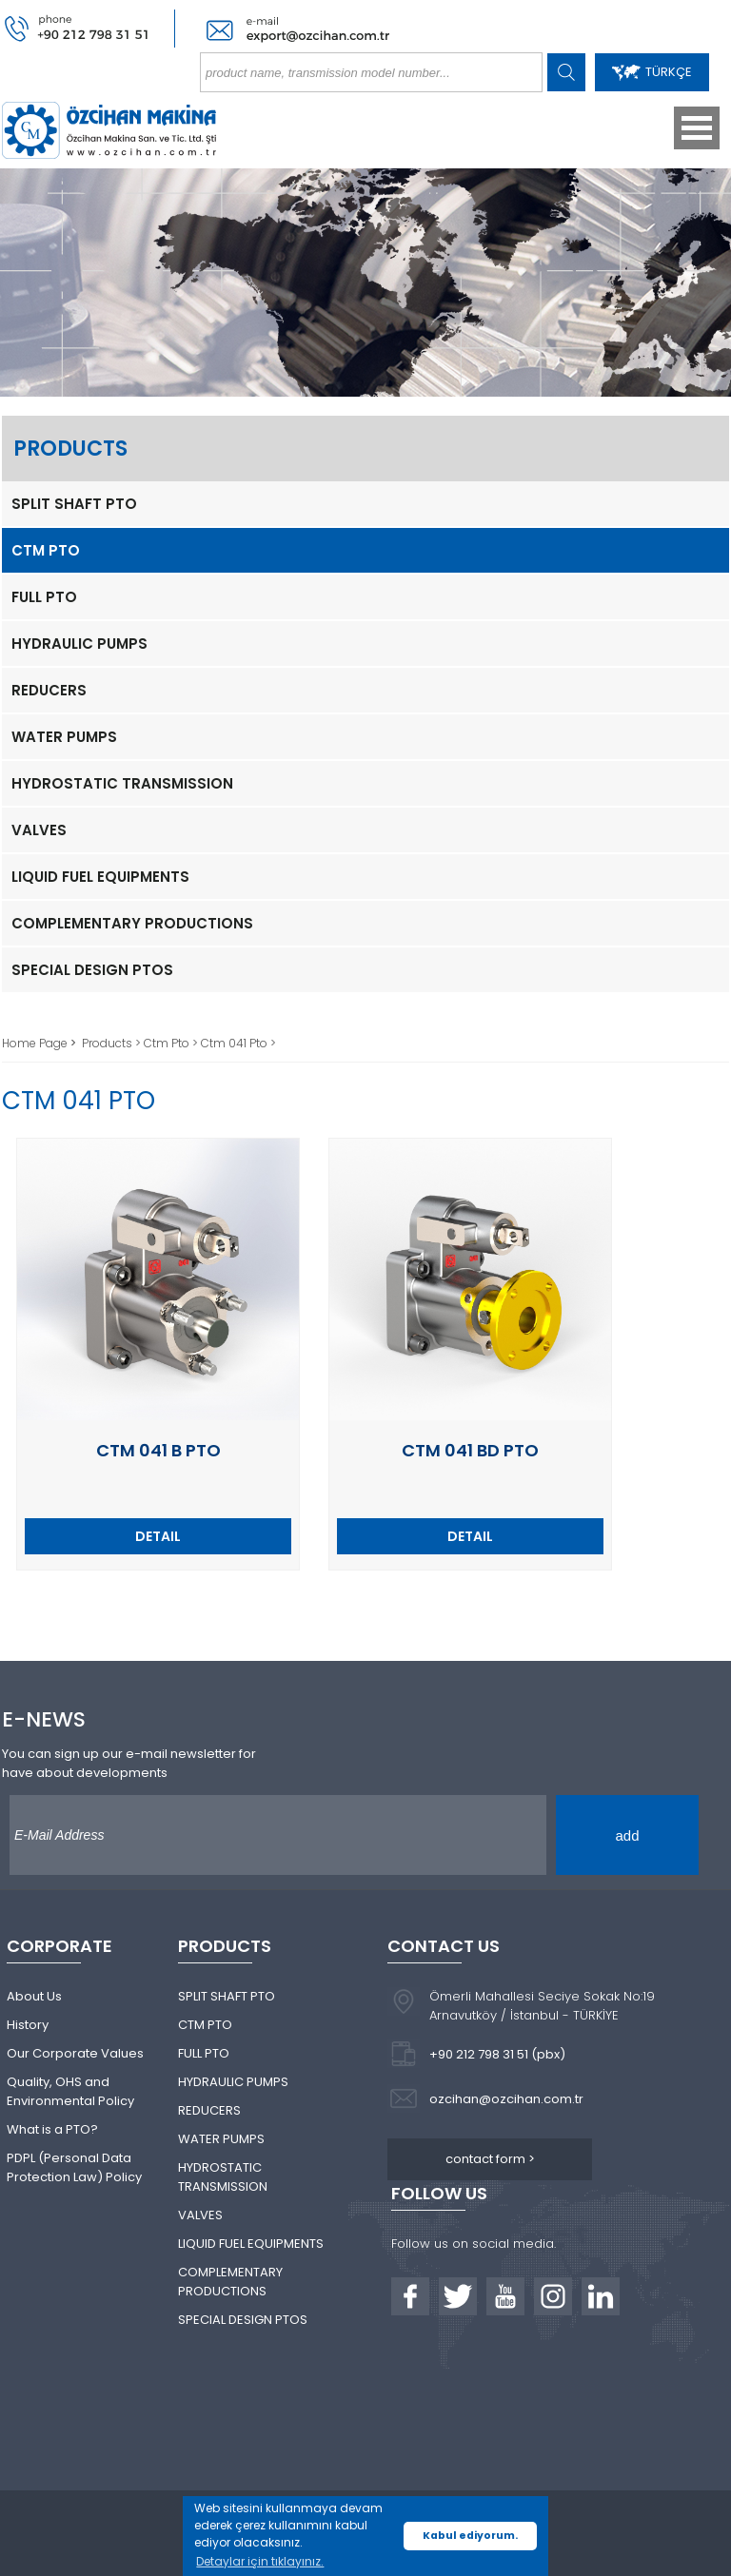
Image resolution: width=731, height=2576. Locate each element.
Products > (113, 1043)
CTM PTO (45, 550)
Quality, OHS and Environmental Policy (70, 2091)
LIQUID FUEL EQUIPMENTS (100, 877)
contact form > (490, 2159)
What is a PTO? (52, 2129)
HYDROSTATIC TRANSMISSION (122, 783)
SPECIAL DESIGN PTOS (92, 970)
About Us (34, 1996)
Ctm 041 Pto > (238, 1043)
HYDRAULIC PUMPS (79, 644)
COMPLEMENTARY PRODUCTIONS (132, 923)
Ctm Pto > (172, 1043)
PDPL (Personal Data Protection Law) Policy (74, 2167)
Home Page (36, 1043)
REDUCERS (49, 690)
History (28, 2025)
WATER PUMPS (64, 737)
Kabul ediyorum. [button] (470, 2535)
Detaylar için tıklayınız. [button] (260, 2561)
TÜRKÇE (652, 72)
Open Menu (697, 128)
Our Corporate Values (75, 2053)
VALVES (39, 830)
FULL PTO (44, 597)
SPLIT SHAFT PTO (74, 504)
